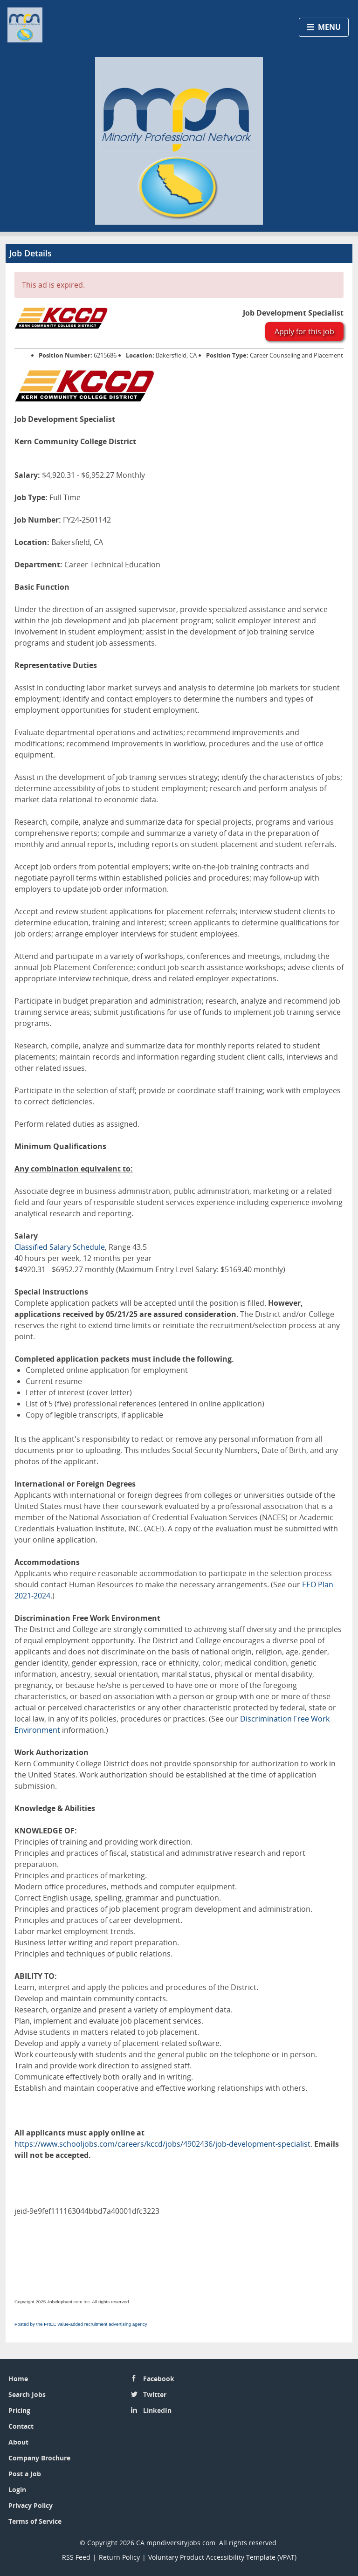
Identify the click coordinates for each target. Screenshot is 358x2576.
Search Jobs (27, 2394)
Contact (21, 2426)
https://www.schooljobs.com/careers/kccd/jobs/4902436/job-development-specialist (162, 2144)
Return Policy (119, 2557)
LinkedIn (157, 2410)
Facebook (158, 2378)
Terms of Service (35, 2521)
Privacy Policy (30, 2505)
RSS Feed (76, 2557)
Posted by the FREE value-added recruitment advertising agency (80, 2324)
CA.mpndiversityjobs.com (175, 2542)
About (18, 2442)
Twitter (154, 2394)
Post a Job (24, 2473)
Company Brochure (39, 2457)
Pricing (19, 2410)
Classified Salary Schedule (59, 1247)
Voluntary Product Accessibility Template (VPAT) (222, 2557)
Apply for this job (304, 331)
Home (18, 2378)
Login (17, 2489)
